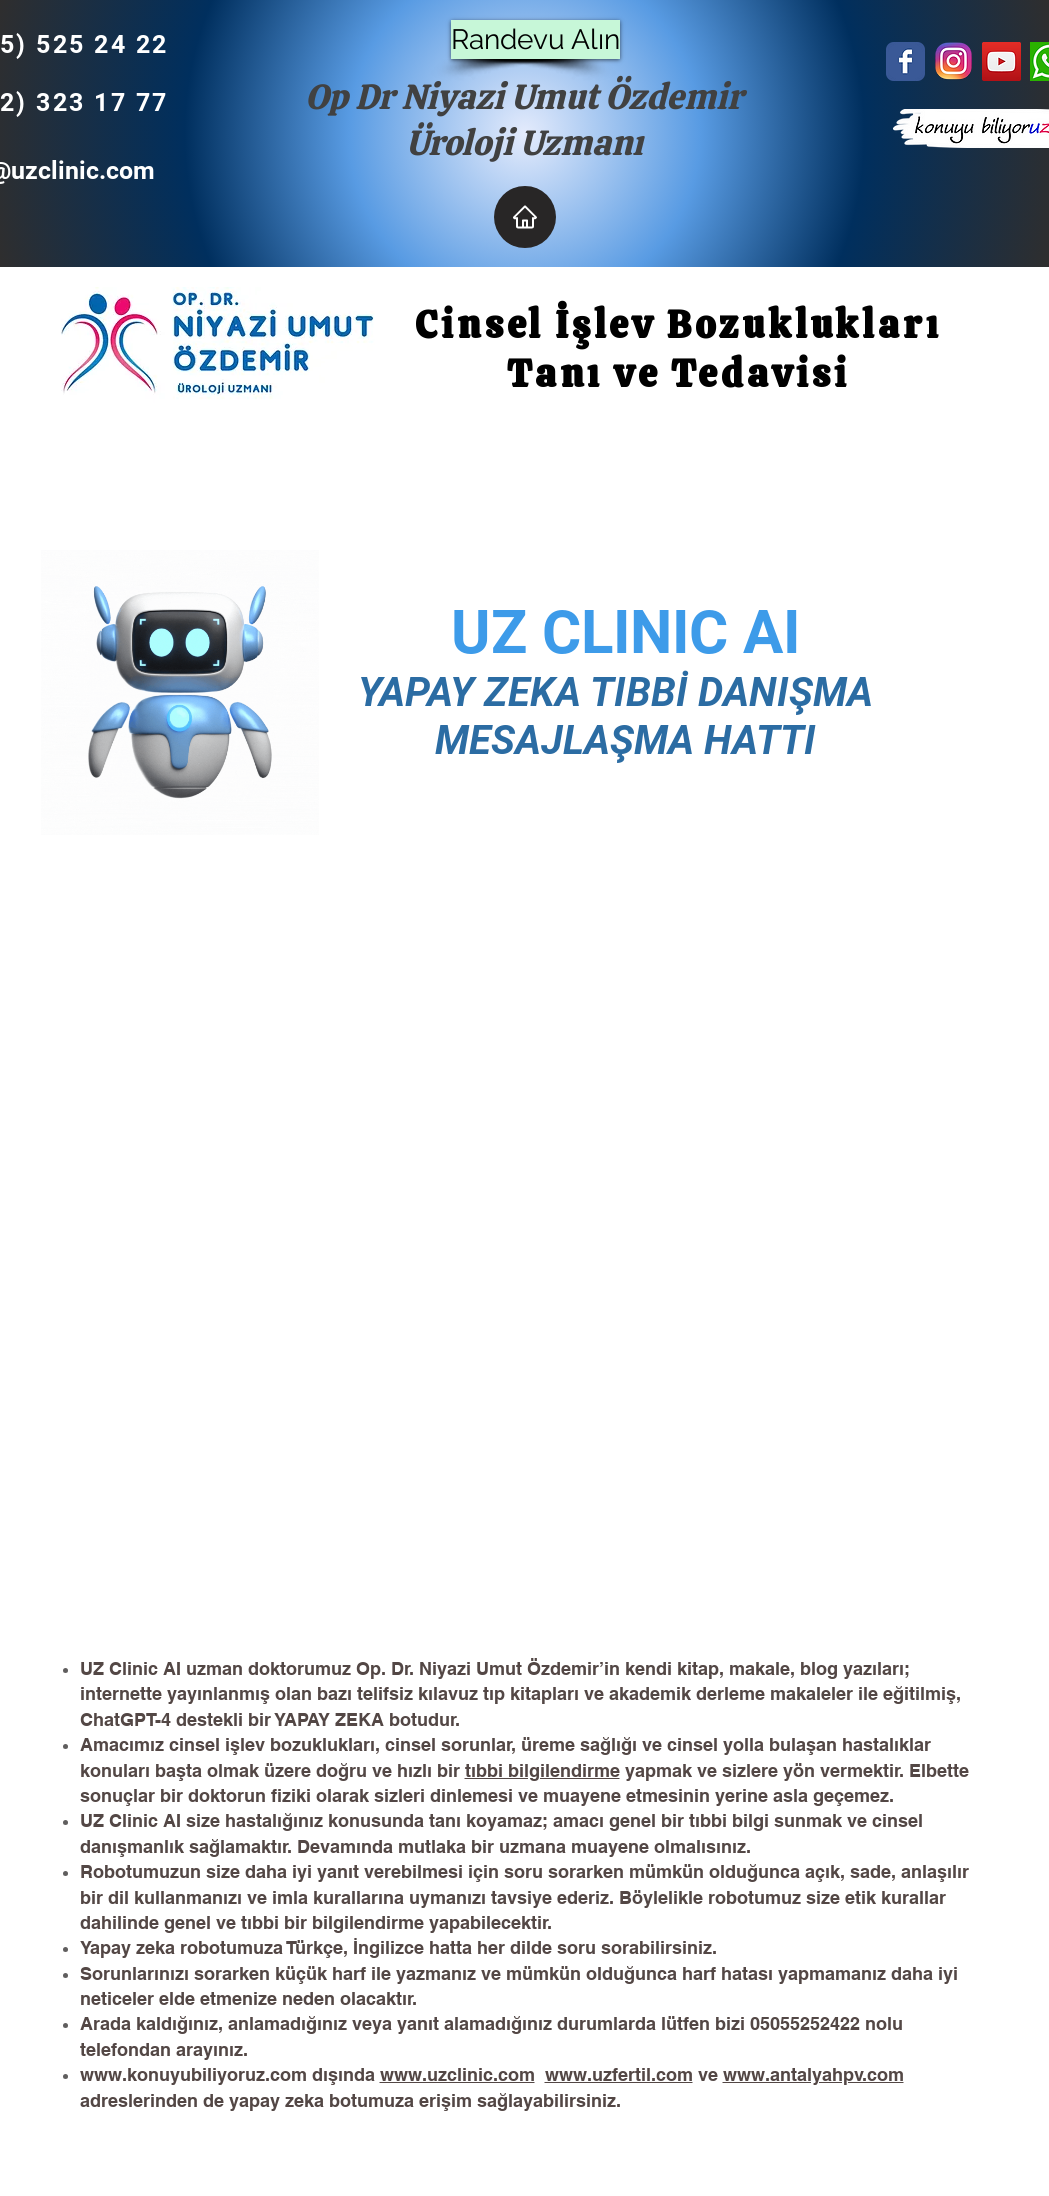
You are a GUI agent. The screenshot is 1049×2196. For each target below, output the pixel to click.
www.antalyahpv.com (813, 2074)
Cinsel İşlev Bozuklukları (673, 324)
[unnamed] (953, 61)
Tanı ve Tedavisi (673, 373)
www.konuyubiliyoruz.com (193, 2074)
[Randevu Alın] (535, 39)
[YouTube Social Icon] (1001, 61)
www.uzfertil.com (619, 2074)
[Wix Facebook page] (905, 61)
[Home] (525, 217)
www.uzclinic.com (457, 2074)
